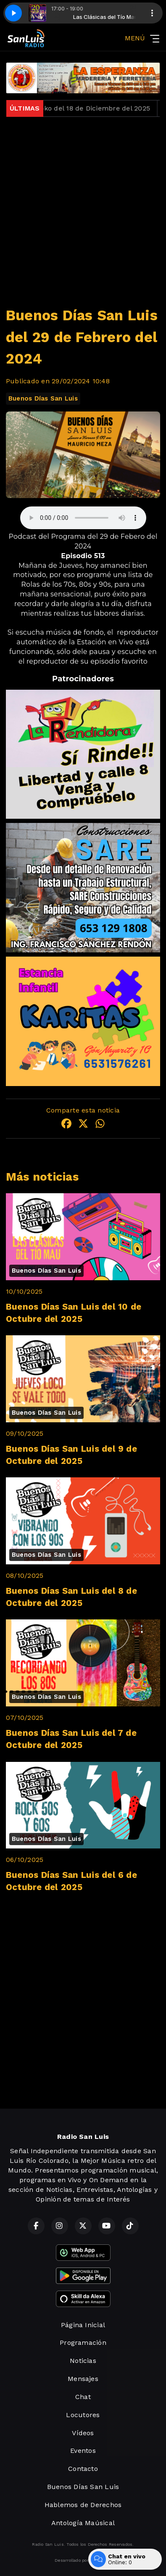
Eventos (83, 2451)
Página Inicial (83, 2325)
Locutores (83, 2415)
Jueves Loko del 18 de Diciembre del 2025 (85, 108)
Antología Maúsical (83, 2523)
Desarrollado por (83, 2560)
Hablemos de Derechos (83, 2505)
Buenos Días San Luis (43, 398)
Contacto (83, 2469)
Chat (83, 2397)
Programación (83, 2343)
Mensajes (83, 2379)
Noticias (83, 2361)
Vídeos (83, 2433)
